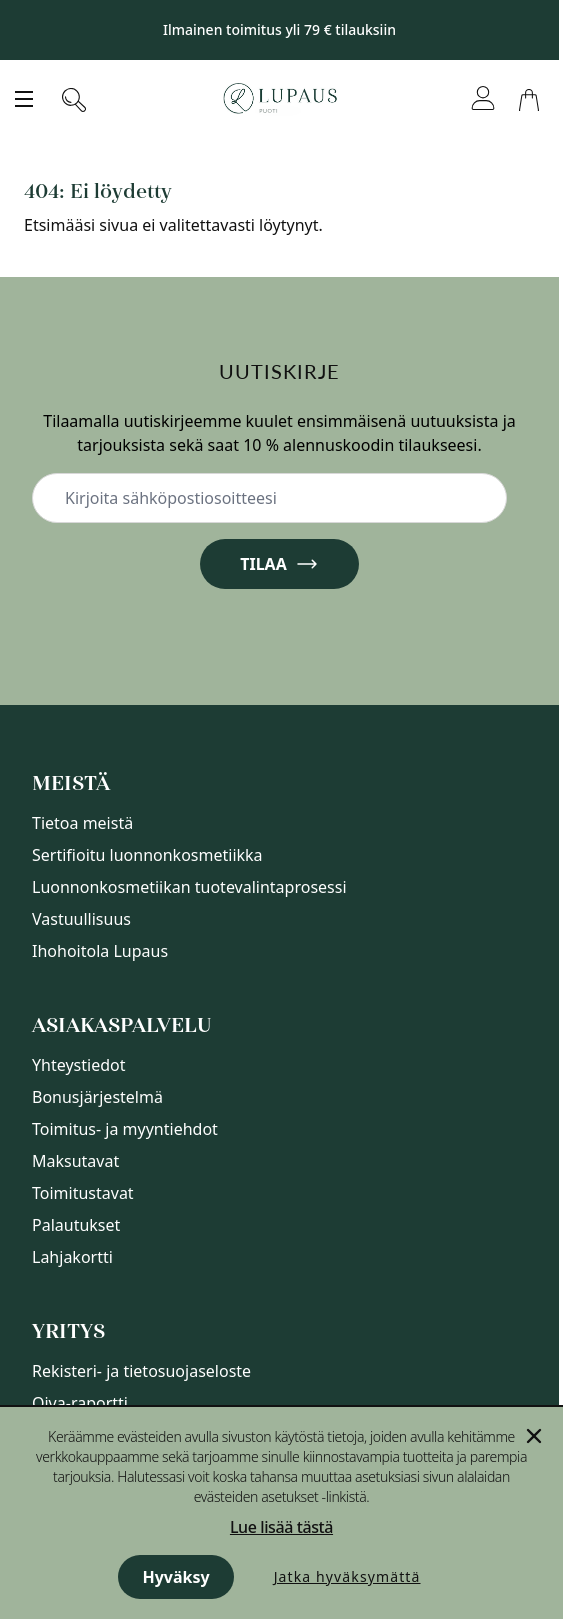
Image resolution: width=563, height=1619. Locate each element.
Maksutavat (75, 1161)
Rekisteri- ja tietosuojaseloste (141, 1371)
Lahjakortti (72, 1257)
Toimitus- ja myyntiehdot (125, 1129)
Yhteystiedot (78, 1065)
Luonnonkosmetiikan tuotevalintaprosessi (189, 887)
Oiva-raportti (80, 1403)
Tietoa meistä (82, 823)
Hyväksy (175, 1577)
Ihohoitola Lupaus (100, 951)
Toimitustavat (83, 1193)
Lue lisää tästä (281, 1527)
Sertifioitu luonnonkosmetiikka (147, 855)
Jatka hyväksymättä (347, 1576)
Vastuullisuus (81, 919)
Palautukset (76, 1225)
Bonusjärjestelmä (97, 1097)
